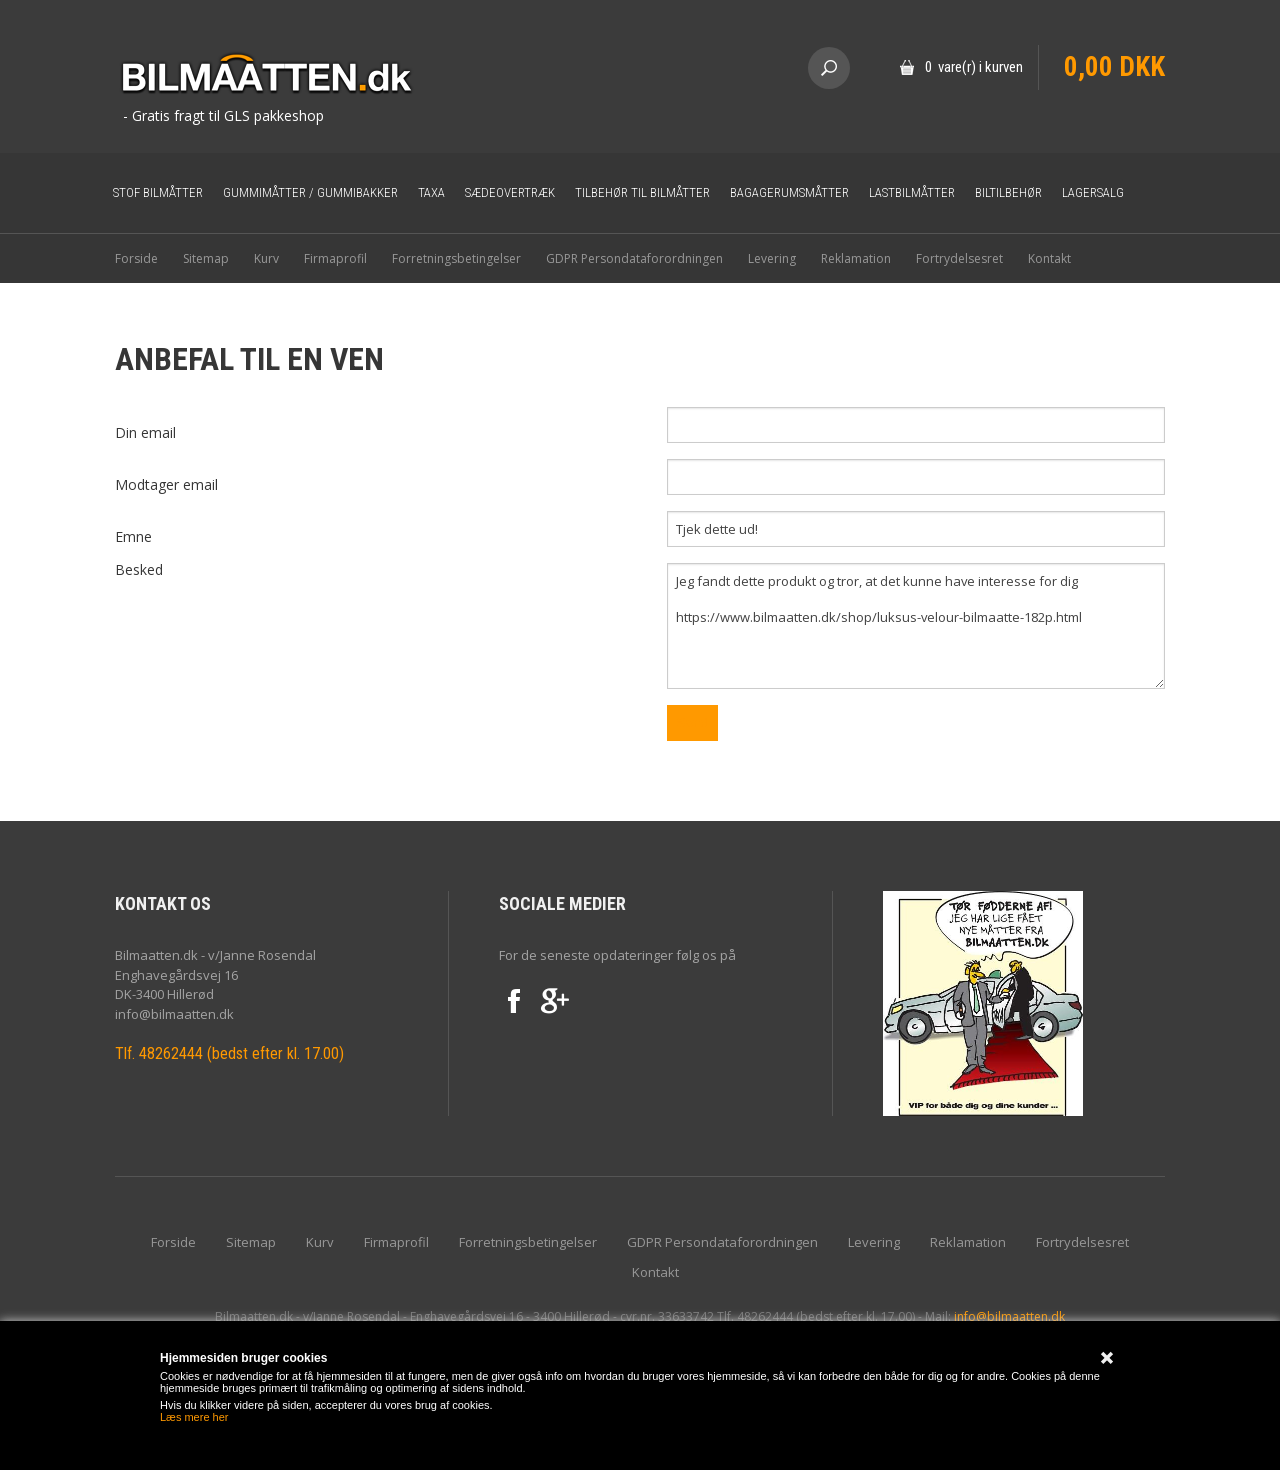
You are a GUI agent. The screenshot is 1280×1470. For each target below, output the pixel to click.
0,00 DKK (1114, 67)
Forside (136, 258)
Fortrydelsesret (959, 258)
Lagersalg (1093, 192)
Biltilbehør (1008, 192)
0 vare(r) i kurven (974, 67)
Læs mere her (194, 1417)
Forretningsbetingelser (456, 258)
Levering (772, 258)
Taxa (431, 192)
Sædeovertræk (510, 192)
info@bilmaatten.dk (1009, 1316)
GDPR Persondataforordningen (634, 258)
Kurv (266, 258)
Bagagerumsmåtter (789, 192)
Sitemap (206, 258)
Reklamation (856, 258)
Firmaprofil (335, 258)
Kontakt (1049, 258)
